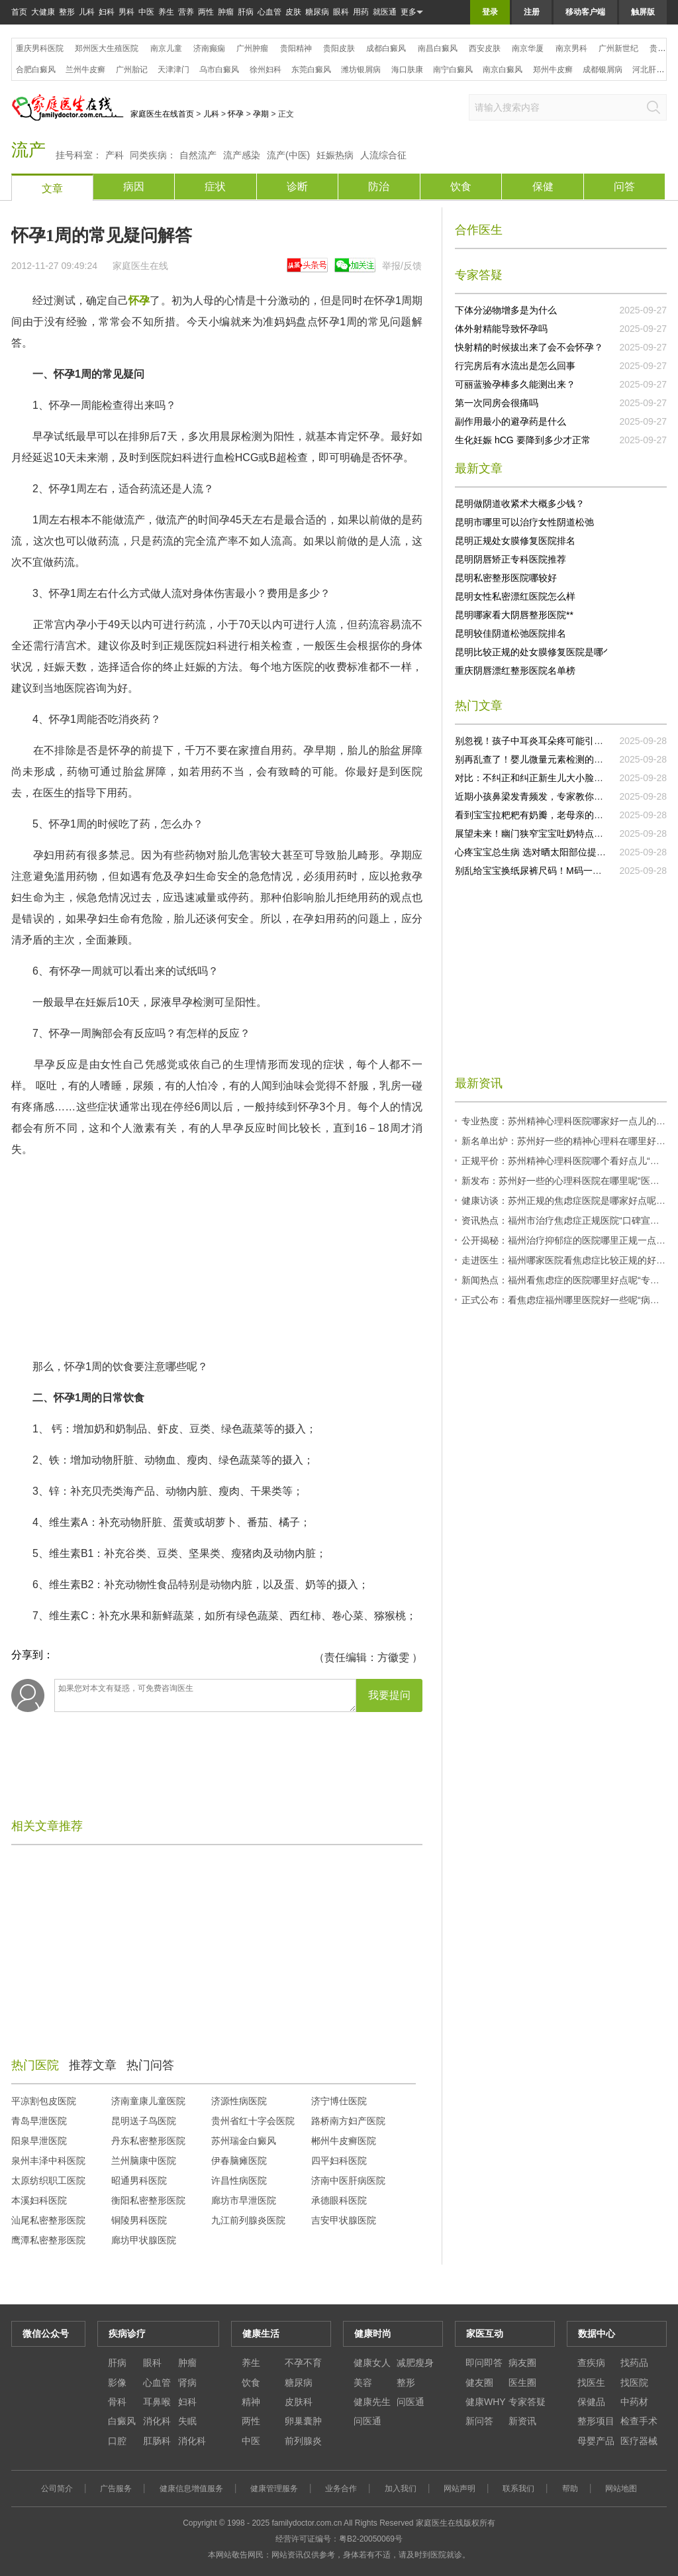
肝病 (246, 12)
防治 (378, 186)
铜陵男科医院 (139, 2220)
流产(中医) (288, 155)
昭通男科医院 (139, 2180)
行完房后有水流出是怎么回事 (515, 365)
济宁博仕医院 (339, 2101)
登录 (490, 12)
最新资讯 (479, 1083)
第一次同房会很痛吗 (496, 403)
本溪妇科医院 (39, 2200)
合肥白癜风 (36, 69)
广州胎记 (132, 69)
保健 (543, 186)
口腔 (117, 2441)
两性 (206, 12)
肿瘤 (226, 12)
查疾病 (591, 2362)
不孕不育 (303, 2362)
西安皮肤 (485, 48)
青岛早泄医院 (39, 2121)
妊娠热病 (335, 155)
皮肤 (293, 12)
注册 (532, 12)
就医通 (385, 12)
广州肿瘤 (252, 48)
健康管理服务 (274, 2488)
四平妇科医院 (339, 2160)
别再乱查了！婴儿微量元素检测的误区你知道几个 (557, 759)
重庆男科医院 (40, 48)
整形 (67, 12)
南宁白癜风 (453, 69)
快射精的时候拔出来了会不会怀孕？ (529, 347)
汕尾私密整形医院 (48, 2220)
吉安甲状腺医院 (343, 2220)
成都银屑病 (602, 69)
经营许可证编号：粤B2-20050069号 (339, 2539)
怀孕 (236, 114)
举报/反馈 (402, 265)
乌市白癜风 (219, 69)
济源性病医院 (239, 2101)
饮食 (460, 186)
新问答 (479, 2421)
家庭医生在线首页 (162, 114)
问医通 (410, 2401)
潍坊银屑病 (361, 69)
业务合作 (341, 2488)
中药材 (634, 2401)
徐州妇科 (265, 69)
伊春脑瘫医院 (239, 2160)
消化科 (157, 2421)
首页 (19, 12)
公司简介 (57, 2488)
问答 (624, 186)
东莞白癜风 (311, 69)
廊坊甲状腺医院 (143, 2240)
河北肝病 (648, 69)
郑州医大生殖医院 (106, 48)
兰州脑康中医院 (143, 2160)
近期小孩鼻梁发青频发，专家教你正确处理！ (547, 796)
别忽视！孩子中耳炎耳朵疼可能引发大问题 (543, 740)
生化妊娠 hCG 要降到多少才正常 (523, 440)
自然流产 (198, 155)
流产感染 (241, 155)
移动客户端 (585, 12)
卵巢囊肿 (303, 2421)
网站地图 (621, 2488)
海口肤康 (407, 69)
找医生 (591, 2382)
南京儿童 (166, 48)
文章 (52, 188)
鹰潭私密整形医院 (48, 2240)
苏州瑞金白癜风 (243, 2140)
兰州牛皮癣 (85, 69)
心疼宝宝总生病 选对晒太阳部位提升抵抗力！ (549, 852)
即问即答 (484, 2362)
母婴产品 (595, 2441)
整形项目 (595, 2421)
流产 (28, 150)
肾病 (187, 2382)
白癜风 (122, 2421)
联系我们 (518, 2488)
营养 (186, 12)
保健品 (591, 2401)
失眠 (187, 2421)
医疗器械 (638, 2441)
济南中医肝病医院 (348, 2180)
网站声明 (459, 2488)
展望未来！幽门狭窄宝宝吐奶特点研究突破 (543, 833)
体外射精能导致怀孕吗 (501, 328)
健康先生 (372, 2401)
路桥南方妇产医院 (348, 2121)
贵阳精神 (296, 48)
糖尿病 (317, 12)
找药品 (634, 2362)
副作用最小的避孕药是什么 (510, 421)
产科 (114, 155)
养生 (166, 12)
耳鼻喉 (157, 2401)
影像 (117, 2382)
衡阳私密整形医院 (148, 2200)
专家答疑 (527, 2401)
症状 (215, 186)
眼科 (341, 12)
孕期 (261, 114)
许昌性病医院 (239, 2180)
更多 (412, 12)
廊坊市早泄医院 (243, 2200)
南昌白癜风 (438, 48)
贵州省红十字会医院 (253, 2121)
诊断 (297, 186)
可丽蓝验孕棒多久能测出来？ (515, 384)
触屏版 (643, 12)
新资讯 (522, 2421)
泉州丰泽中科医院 (48, 2160)
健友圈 (479, 2382)
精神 (251, 2401)
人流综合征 (383, 155)
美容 (363, 2382)
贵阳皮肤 (339, 48)
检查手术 (638, 2421)
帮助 (570, 2488)
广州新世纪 (618, 48)
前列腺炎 (303, 2441)
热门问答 (150, 2065)
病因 (133, 186)
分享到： (32, 1654)
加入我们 (400, 2488)
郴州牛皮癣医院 (343, 2140)
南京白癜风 (502, 69)
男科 (126, 12)
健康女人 (372, 2362)
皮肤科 (299, 2401)
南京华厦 (528, 48)
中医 (146, 12)
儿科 (87, 12)
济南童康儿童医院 (148, 2101)
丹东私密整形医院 (148, 2140)
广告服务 (116, 2488)
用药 (361, 12)
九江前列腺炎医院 (248, 2220)
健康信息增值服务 (191, 2488)
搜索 (653, 107)
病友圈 (522, 2362)
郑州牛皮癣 (553, 69)
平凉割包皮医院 (43, 2101)
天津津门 (173, 69)
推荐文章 (93, 2065)
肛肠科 (157, 2441)
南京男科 (571, 48)
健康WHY (485, 2401)
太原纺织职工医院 (48, 2180)
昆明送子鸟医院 (143, 2121)
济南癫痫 (209, 48)
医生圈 (522, 2382)
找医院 (634, 2382)
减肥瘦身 (415, 2362)
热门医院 (35, 2065)
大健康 (43, 12)
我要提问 (389, 1695)
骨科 (117, 2401)
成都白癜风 (386, 48)
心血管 (269, 12)
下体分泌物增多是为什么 (506, 310)
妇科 (107, 12)
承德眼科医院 (339, 2200)
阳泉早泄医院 (39, 2140)
